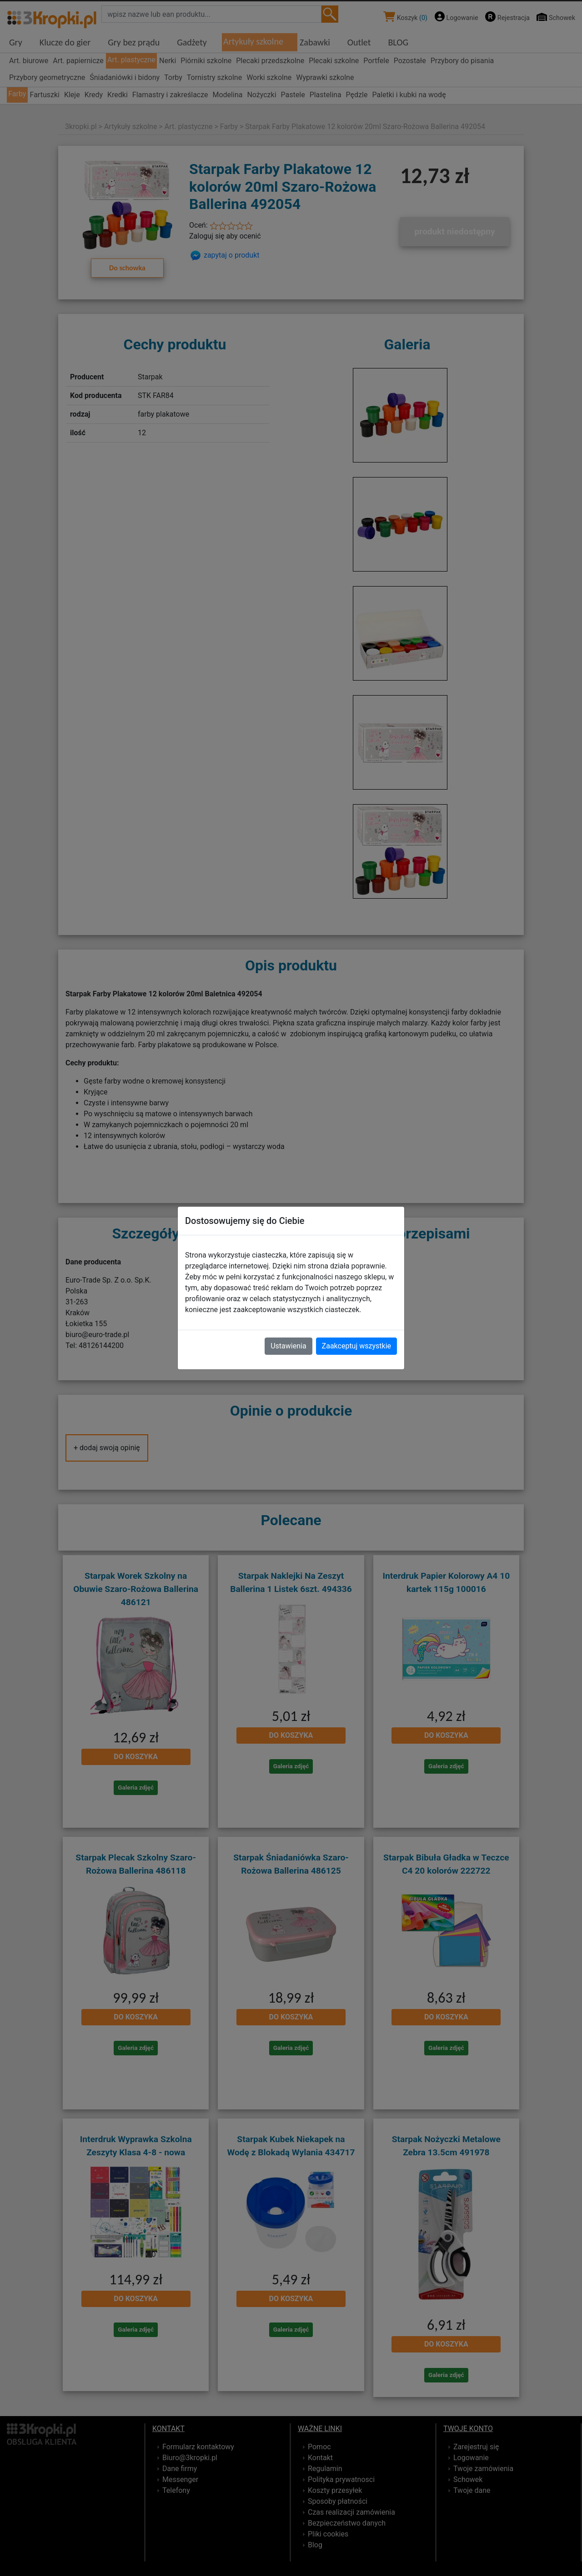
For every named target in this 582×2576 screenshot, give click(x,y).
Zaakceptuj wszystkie (356, 1346)
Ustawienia (288, 1346)
